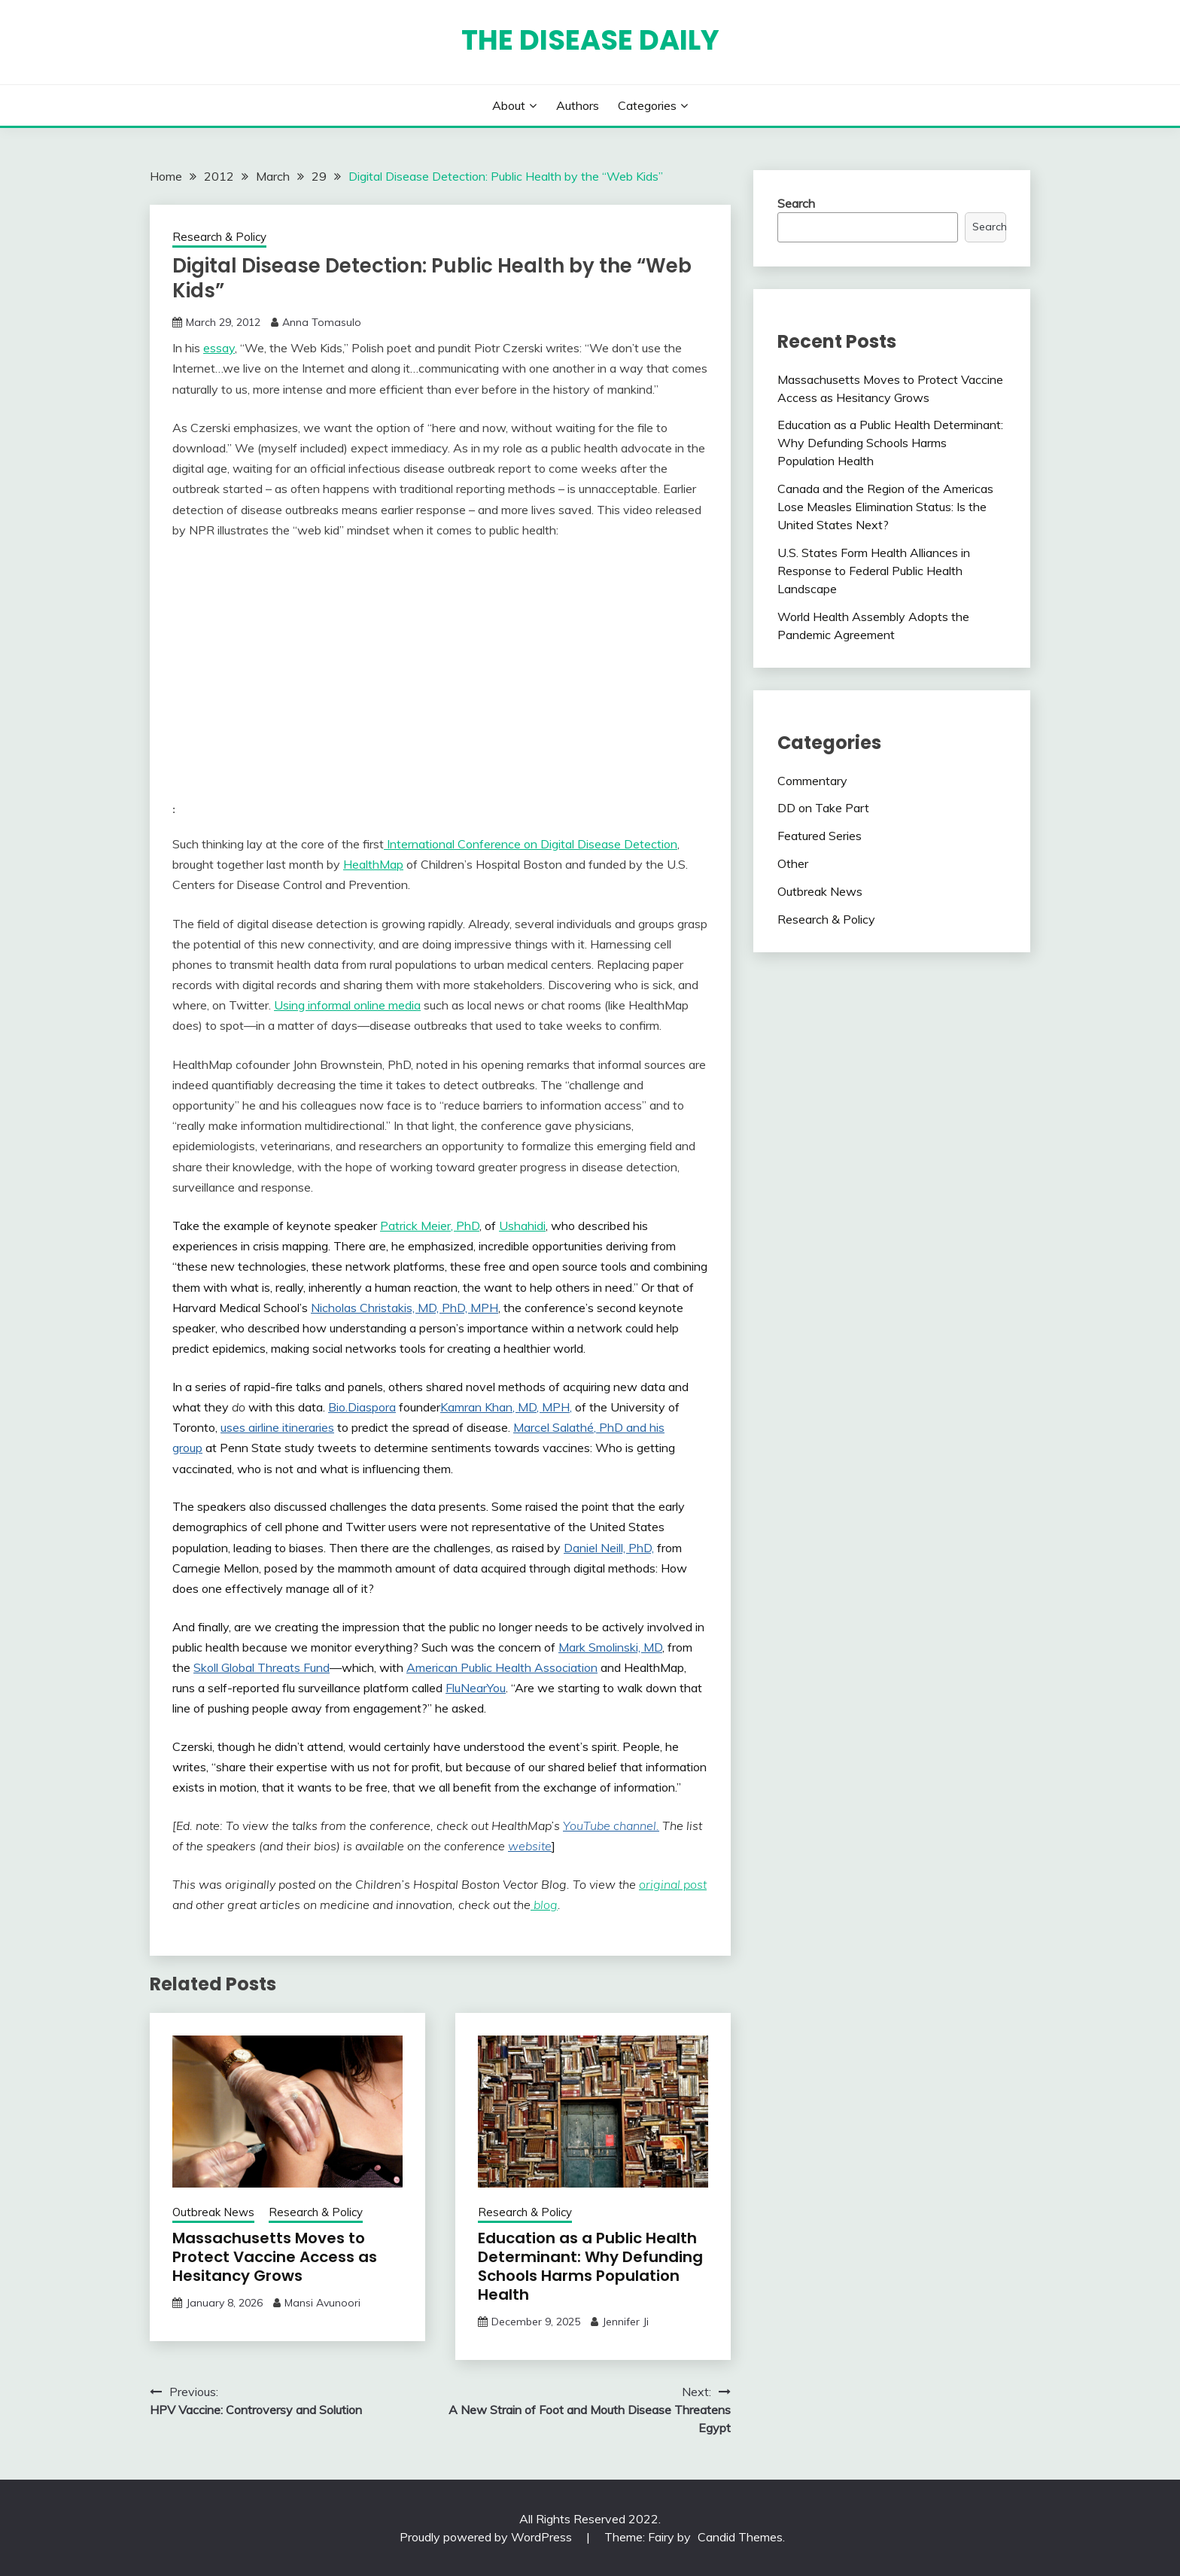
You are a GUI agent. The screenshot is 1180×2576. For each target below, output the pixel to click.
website (530, 1845)
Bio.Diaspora (362, 1406)
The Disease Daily (590, 39)
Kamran (461, 1406)
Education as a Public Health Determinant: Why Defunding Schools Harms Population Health (590, 2266)
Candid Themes (740, 2536)
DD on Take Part (823, 807)
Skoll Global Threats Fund (261, 1667)
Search (796, 203)
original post (673, 1884)
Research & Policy (219, 237)
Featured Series (819, 835)
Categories (647, 105)
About (508, 105)
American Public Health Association (502, 1667)
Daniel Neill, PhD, (609, 1547)
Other (792, 863)
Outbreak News (213, 2212)
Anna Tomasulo (321, 322)
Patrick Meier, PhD (429, 1225)
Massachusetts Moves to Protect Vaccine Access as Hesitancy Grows (274, 2256)
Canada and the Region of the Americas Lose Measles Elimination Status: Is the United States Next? (885, 506)
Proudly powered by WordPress (487, 2536)
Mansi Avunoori (322, 2303)
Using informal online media (347, 1004)
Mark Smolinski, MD (610, 1647)
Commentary (812, 780)
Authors (577, 105)
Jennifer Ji (625, 2321)
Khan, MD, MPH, (527, 1406)
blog (544, 1904)
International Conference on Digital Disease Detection (530, 843)
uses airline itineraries (277, 1427)
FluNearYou (476, 1687)
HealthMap (373, 864)
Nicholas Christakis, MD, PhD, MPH (404, 1307)
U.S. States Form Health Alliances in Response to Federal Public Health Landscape (873, 570)
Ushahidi (522, 1225)
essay (219, 347)
